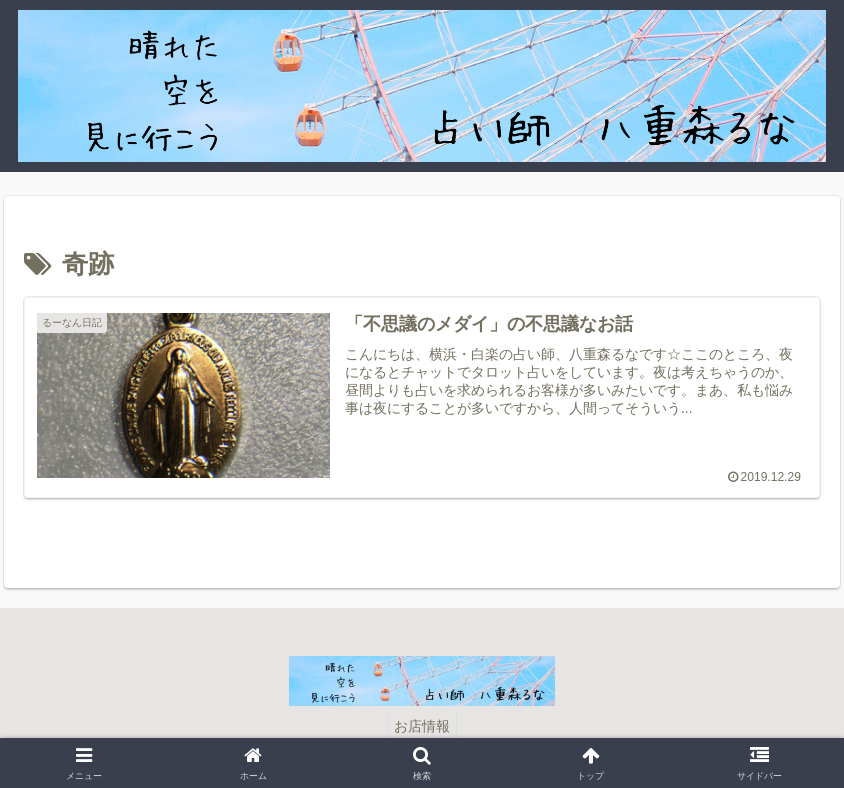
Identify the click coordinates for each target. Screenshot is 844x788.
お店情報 (422, 726)
